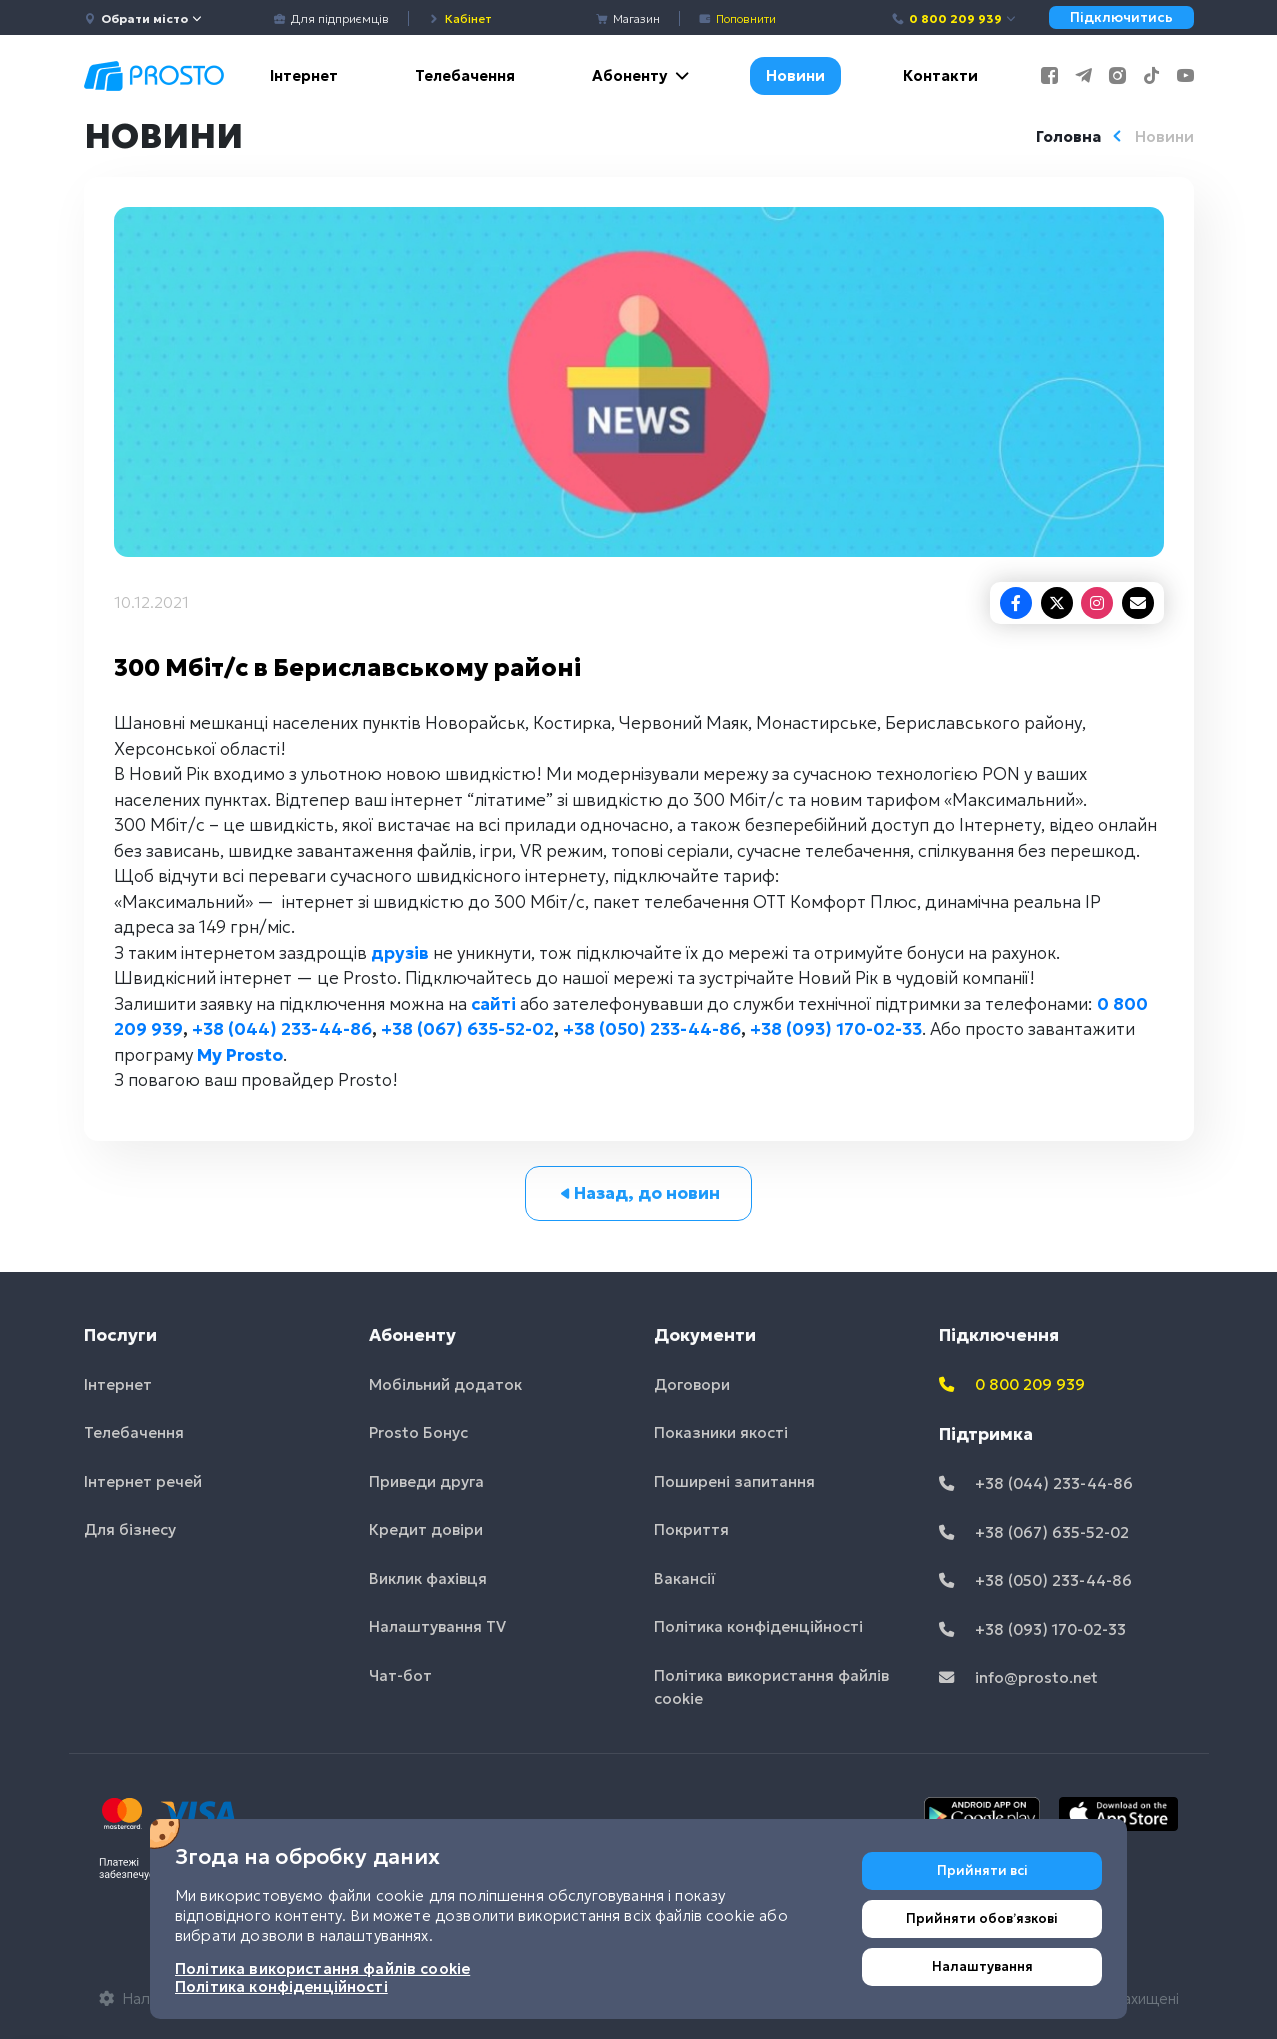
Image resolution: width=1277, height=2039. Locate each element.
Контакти (940, 75)
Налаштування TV (437, 1626)
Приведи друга (426, 1481)
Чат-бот (400, 1675)
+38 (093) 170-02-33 (836, 1029)
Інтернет (304, 75)
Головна (1068, 136)
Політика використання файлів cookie (771, 1687)
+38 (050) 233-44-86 (652, 1029)
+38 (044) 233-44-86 (282, 1029)
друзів (400, 953)
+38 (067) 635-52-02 (467, 1029)
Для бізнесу (130, 1529)
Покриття (691, 1529)
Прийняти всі (982, 1870)
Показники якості (721, 1432)
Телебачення (465, 75)
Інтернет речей (143, 1481)
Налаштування (982, 1966)
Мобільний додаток (445, 1384)
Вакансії (685, 1578)
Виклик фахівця (428, 1578)
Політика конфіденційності (758, 1626)
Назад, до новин (638, 1193)
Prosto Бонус (418, 1432)
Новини (795, 75)
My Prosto (240, 1055)
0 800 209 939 (954, 18)
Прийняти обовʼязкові (982, 1918)
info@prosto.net (1018, 1677)
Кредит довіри (426, 1529)
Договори (692, 1384)
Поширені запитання (734, 1481)
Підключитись (1121, 17)
